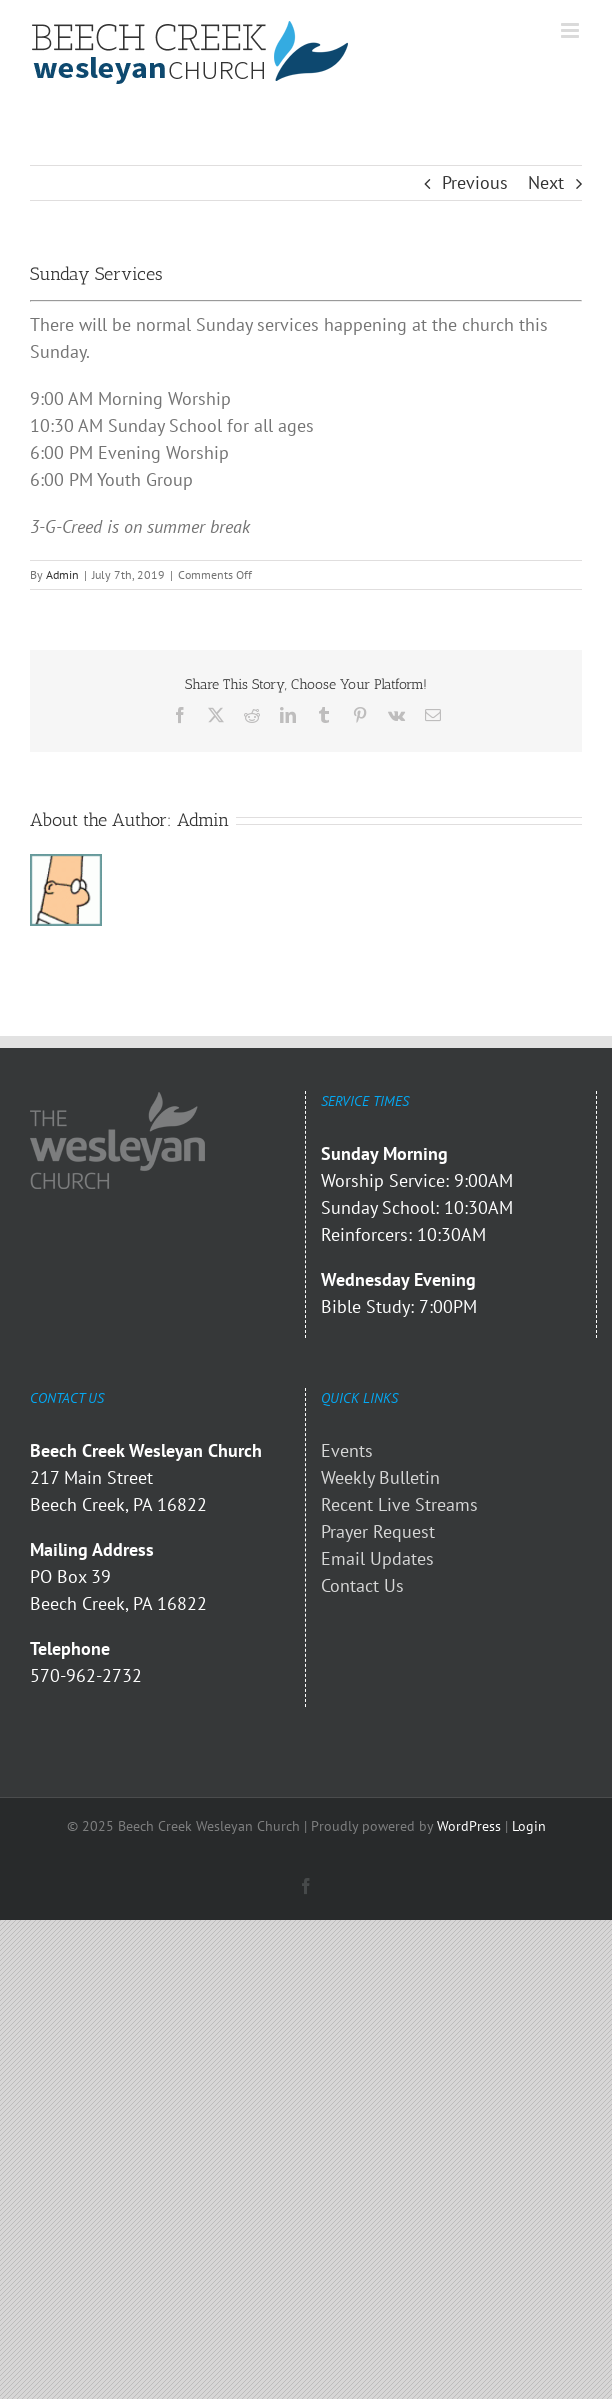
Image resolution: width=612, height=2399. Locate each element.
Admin (62, 574)
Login (529, 1826)
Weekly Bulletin (380, 1477)
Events (347, 1450)
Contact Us (362, 1585)
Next (546, 182)
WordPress (469, 1826)
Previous (475, 182)
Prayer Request (378, 1531)
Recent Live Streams (399, 1504)
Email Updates (377, 1558)
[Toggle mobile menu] (571, 30)
